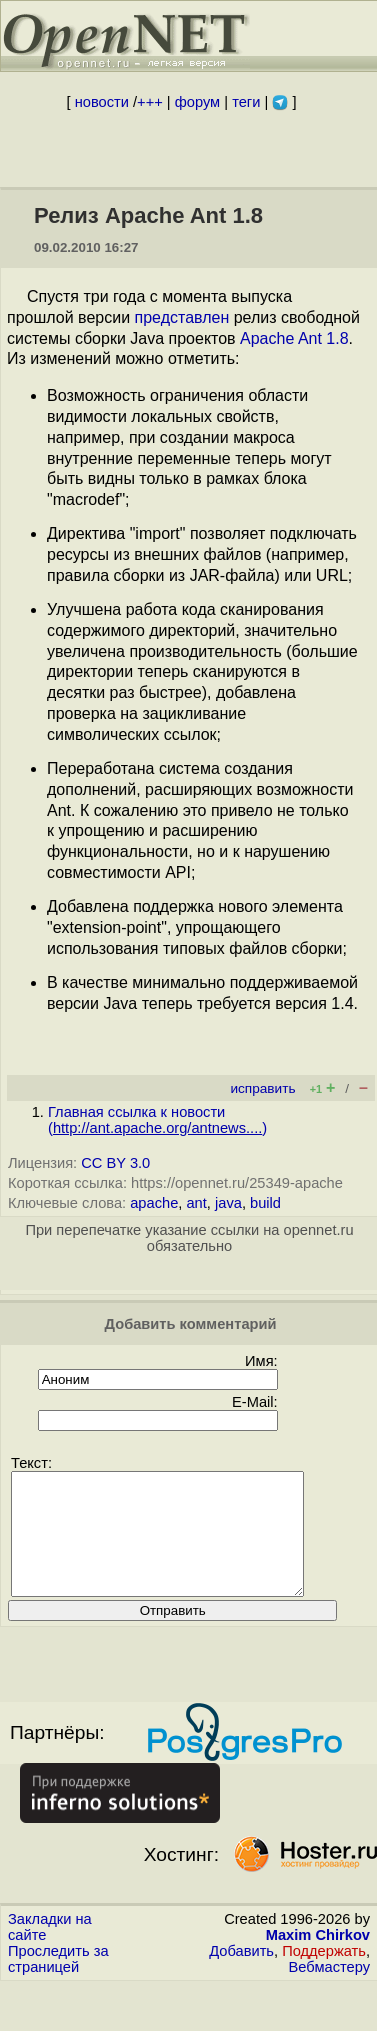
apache (154, 1203)
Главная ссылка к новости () (157, 1120)
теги (246, 102)
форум (197, 102)
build (265, 1203)
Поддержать (324, 1975)
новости (102, 102)
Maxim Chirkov (318, 1959)
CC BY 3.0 (115, 1163)
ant (196, 1203)
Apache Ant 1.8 (294, 338)
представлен (182, 317)
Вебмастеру (329, 1991)
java (228, 1203)
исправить (262, 1088)
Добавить (241, 1975)
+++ (150, 102)
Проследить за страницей (58, 1983)
